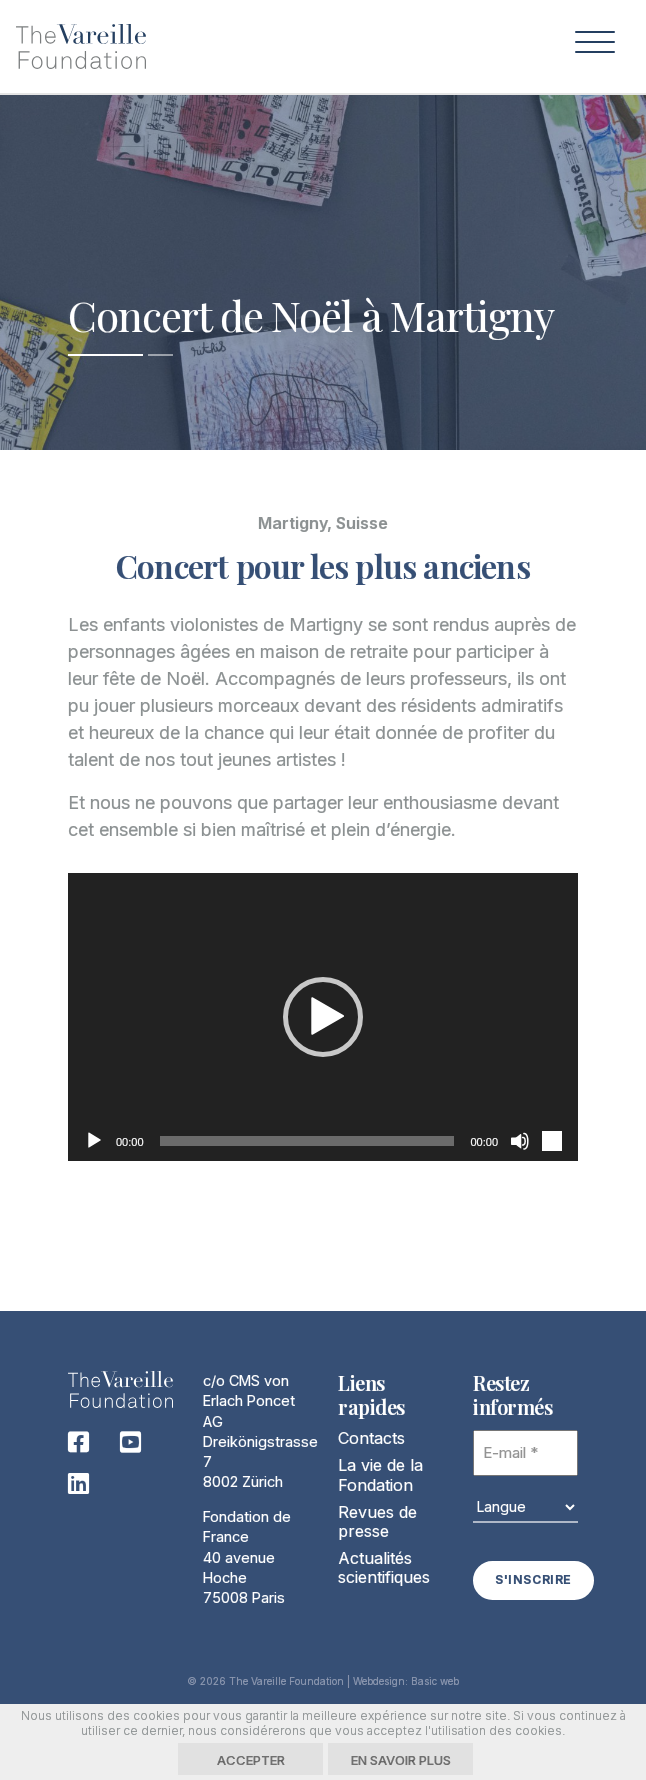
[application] (323, 1017)
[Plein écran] (552, 1141)
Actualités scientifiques (384, 1567)
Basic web (435, 1680)
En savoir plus (401, 1760)
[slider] (307, 1141)
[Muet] (520, 1141)
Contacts (371, 1438)
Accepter (251, 1760)
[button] (323, 1017)
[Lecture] (94, 1141)
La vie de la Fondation (380, 1474)
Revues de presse (377, 1521)
